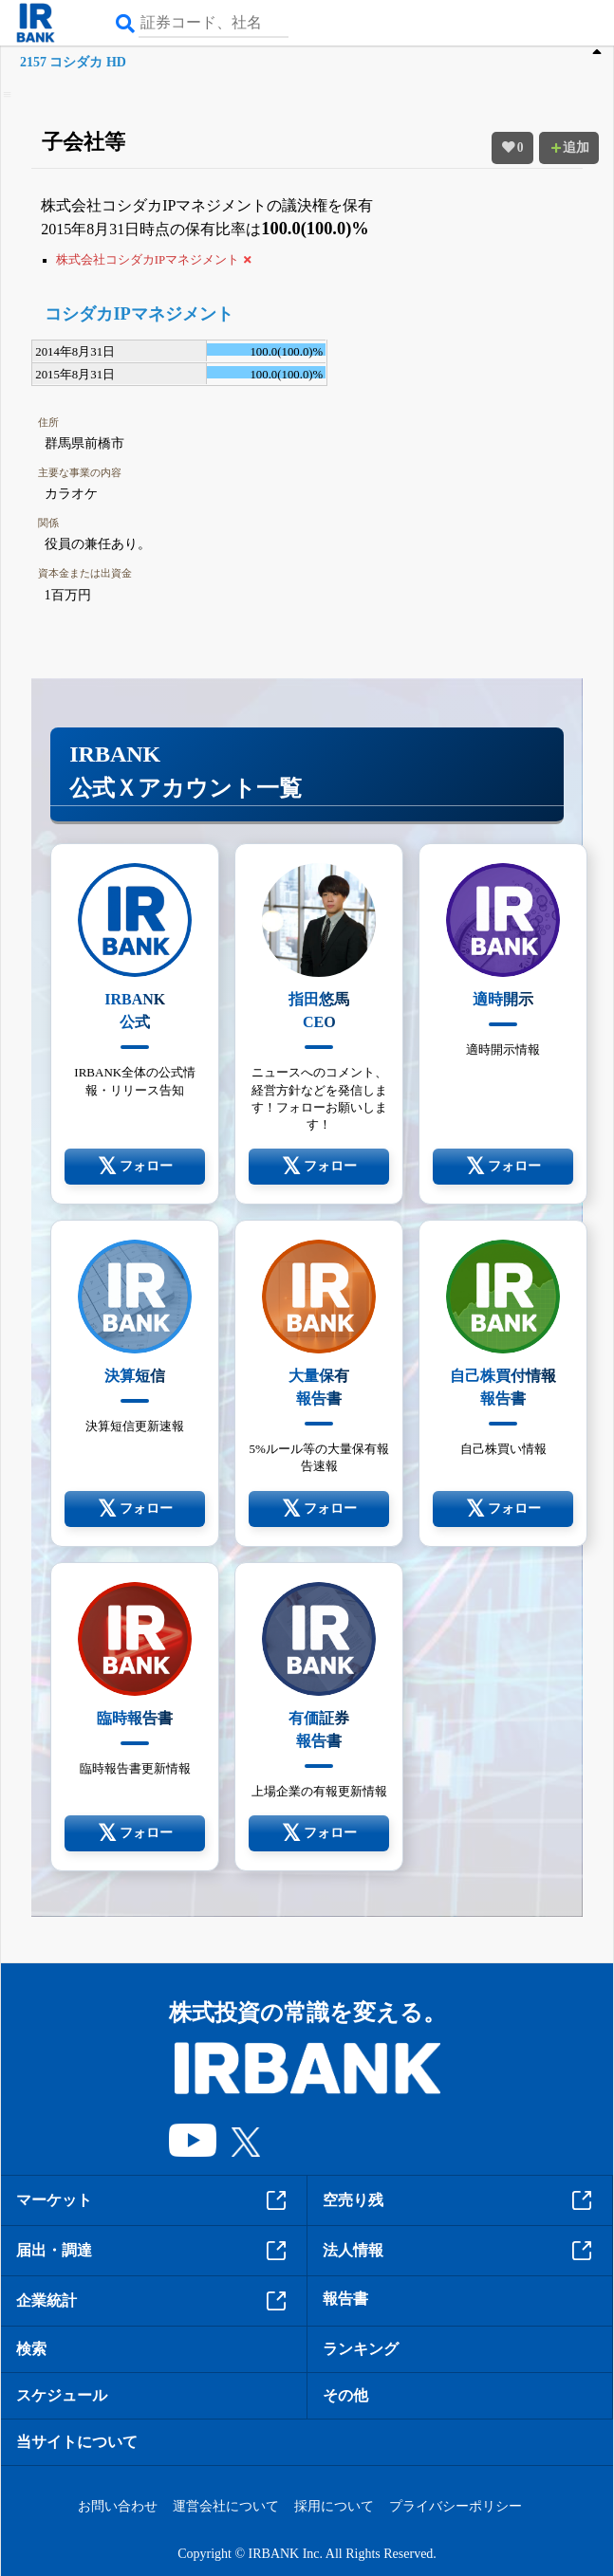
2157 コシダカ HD (73, 62)
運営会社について (226, 2506)
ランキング (361, 2349)
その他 (345, 2395)
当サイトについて (77, 2442)
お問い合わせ (118, 2506)
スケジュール (61, 2395)
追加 (569, 147)
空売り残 (460, 2200)
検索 (31, 2349)
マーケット (153, 2200)
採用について (334, 2506)
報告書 (345, 2299)
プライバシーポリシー (455, 2506)
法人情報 (460, 2250)
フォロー (135, 1166)
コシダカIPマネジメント (139, 313)
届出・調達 (153, 2250)
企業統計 (153, 2300)
